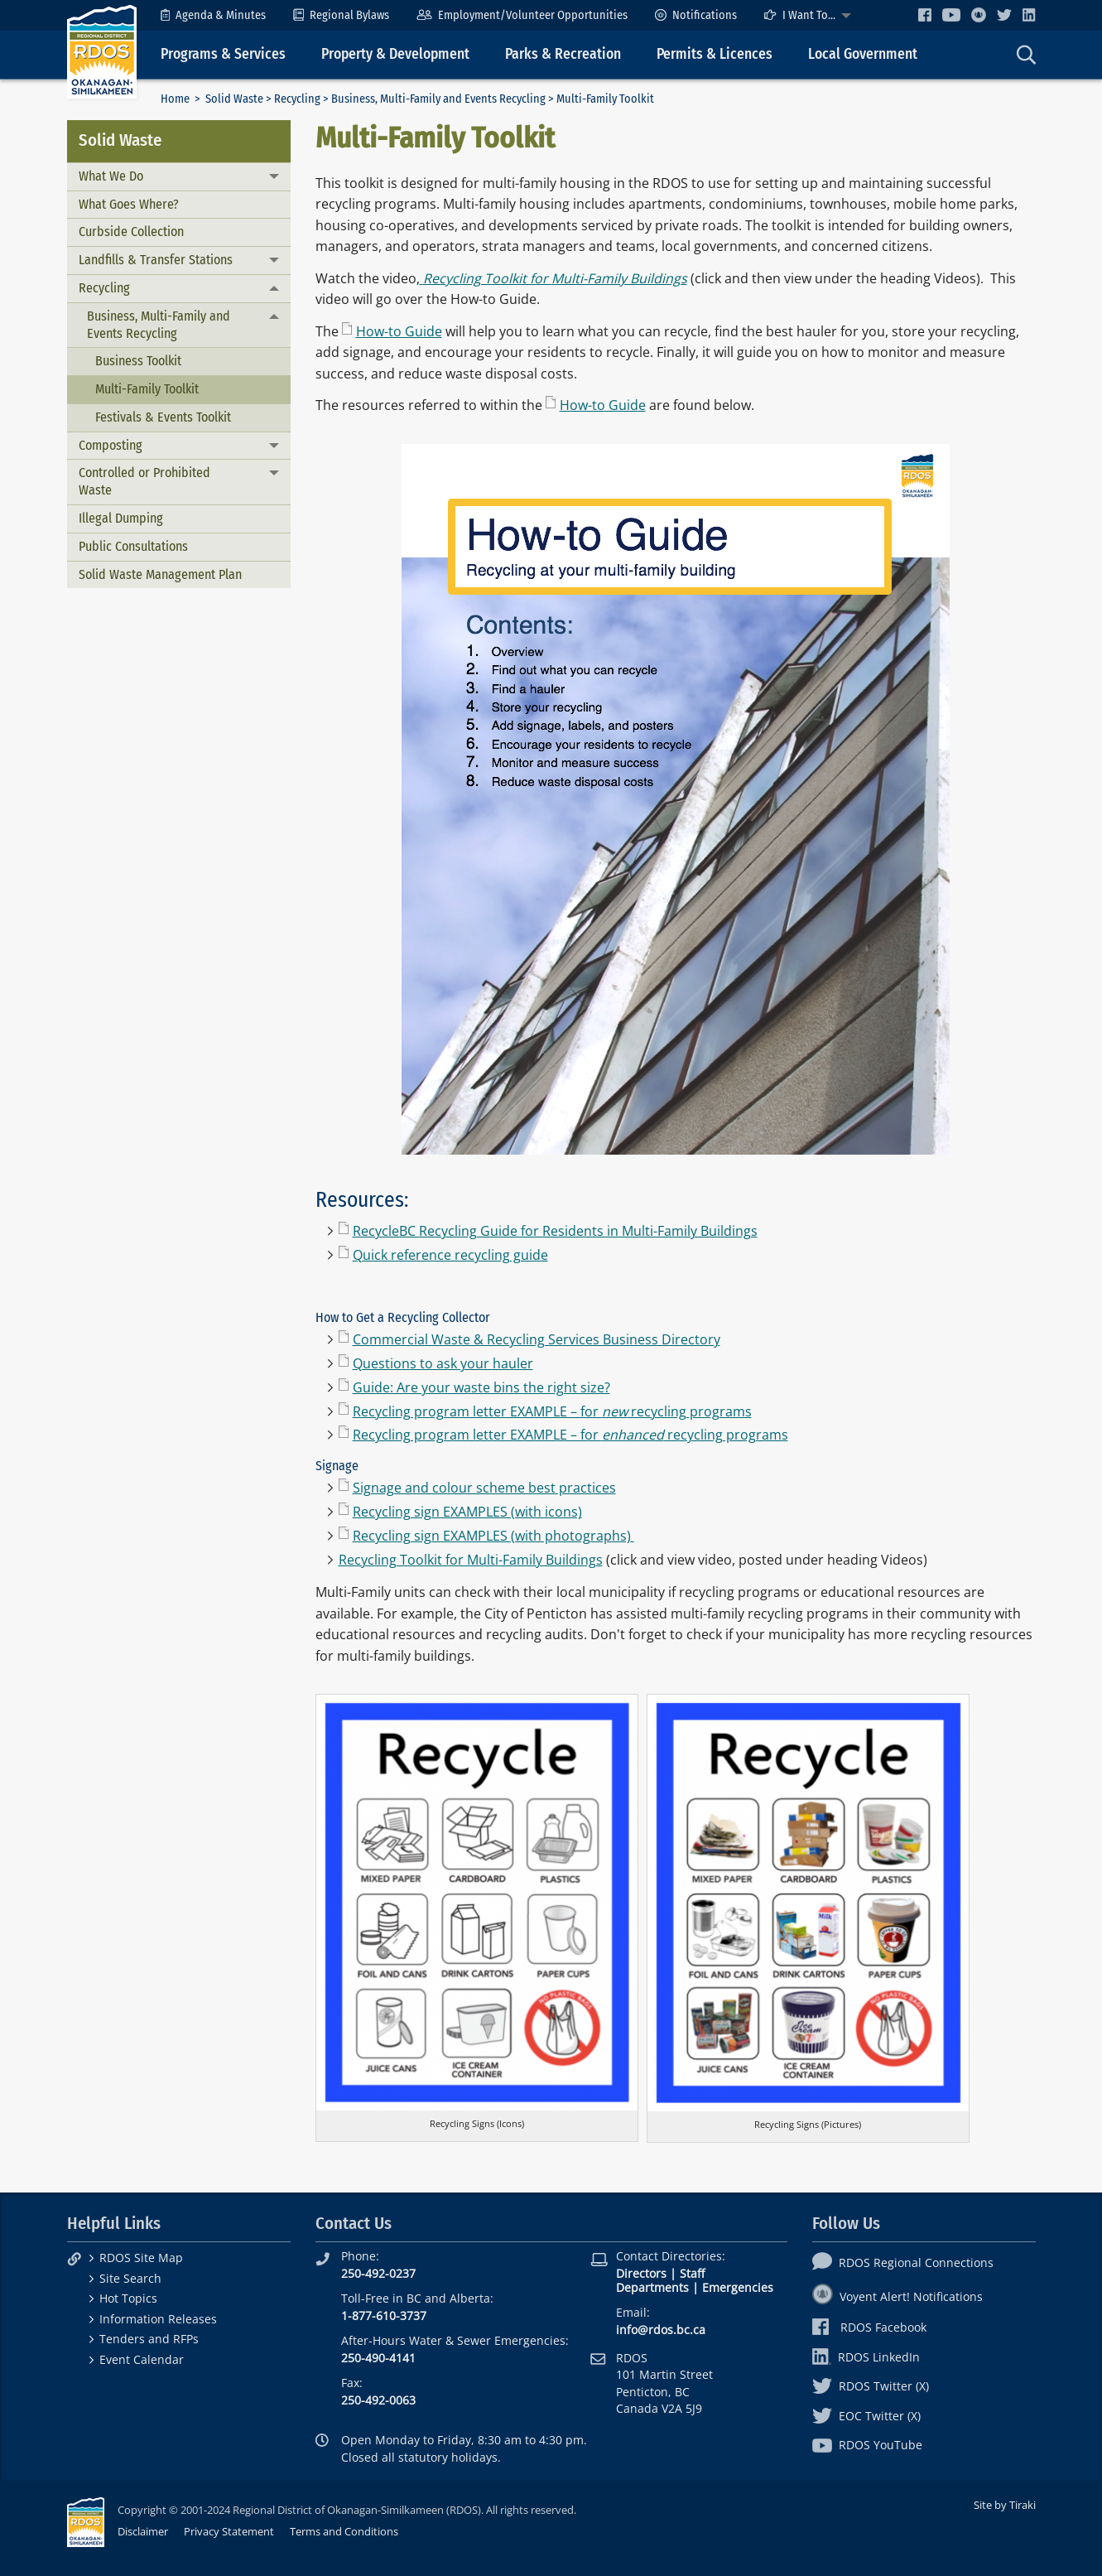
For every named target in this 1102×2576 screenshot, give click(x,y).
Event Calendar (141, 2359)
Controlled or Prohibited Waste (144, 481)
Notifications (696, 15)
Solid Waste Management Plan (160, 574)
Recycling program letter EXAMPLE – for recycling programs (552, 1411)
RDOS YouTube (867, 2445)
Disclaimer (143, 2531)
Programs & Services (223, 54)
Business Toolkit (138, 361)
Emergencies (737, 2287)
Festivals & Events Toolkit (163, 417)
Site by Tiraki (1005, 2504)
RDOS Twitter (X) (870, 2386)
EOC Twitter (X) (866, 2416)
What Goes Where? (129, 204)
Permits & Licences (714, 54)
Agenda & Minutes (213, 15)
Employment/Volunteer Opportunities (522, 15)
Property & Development (395, 54)
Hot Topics (128, 2298)
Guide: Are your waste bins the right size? (481, 1387)
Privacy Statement (229, 2531)
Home (175, 99)
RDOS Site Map (141, 2257)
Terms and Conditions (344, 2531)
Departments (652, 2287)
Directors (641, 2273)
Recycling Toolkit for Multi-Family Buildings (471, 1560)
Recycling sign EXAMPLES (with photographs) (493, 1536)
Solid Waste (234, 99)
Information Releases (158, 2319)
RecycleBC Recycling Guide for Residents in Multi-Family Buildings (555, 1231)
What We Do (111, 176)
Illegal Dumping (121, 518)
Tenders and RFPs (149, 2339)
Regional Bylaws (341, 15)
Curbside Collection (131, 231)
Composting (110, 445)
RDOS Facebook (869, 2327)
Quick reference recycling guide (450, 1255)
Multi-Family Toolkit (147, 389)
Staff (692, 2273)
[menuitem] (213, 15)
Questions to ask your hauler (443, 1363)
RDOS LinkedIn (866, 2357)
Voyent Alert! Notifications (897, 2296)
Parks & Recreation (563, 54)
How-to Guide (399, 331)
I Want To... (799, 15)
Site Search (130, 2278)
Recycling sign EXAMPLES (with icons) (467, 1512)
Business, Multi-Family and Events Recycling (438, 99)
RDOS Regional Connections (903, 2262)
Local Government (862, 54)
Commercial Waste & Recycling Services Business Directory (536, 1339)
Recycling (297, 99)
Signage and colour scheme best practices (484, 1488)
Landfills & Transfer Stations (156, 260)
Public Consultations (133, 546)
